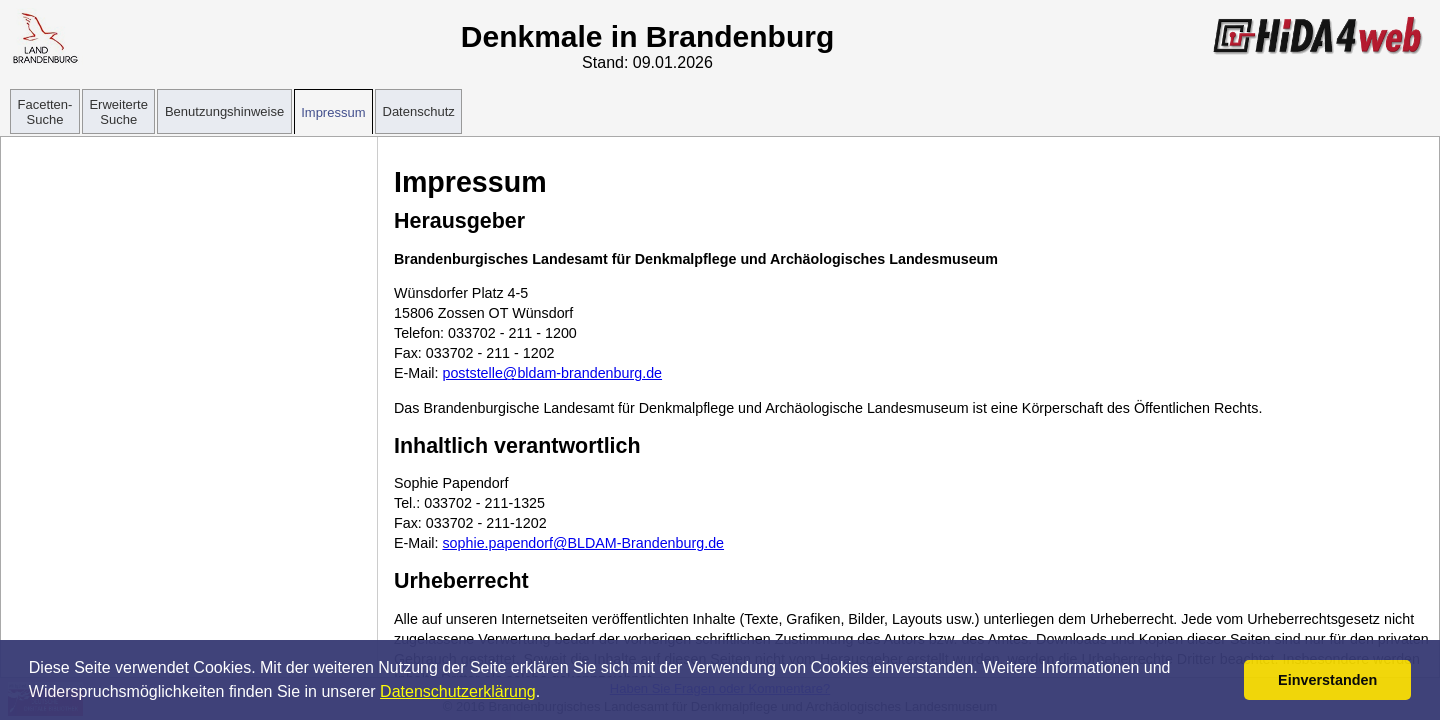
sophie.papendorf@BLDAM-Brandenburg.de (583, 543)
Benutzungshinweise (224, 111)
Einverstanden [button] (1327, 680)
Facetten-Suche (45, 112)
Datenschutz (419, 111)
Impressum (333, 112)
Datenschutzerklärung (458, 691)
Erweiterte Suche (118, 112)
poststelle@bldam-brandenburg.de (552, 373)
